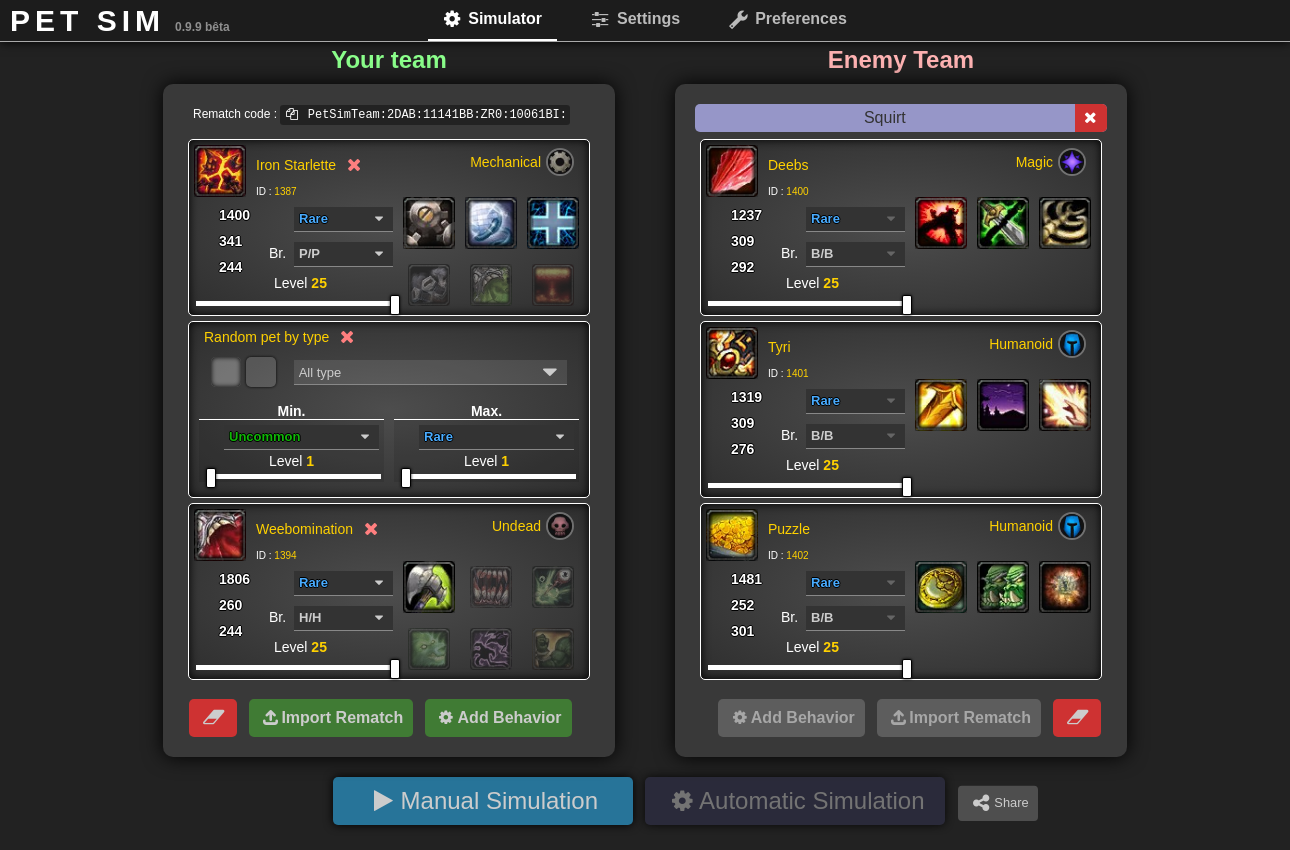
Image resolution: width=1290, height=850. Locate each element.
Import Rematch (342, 717)
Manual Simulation (499, 800)
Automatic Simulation (811, 800)
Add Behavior (510, 717)
